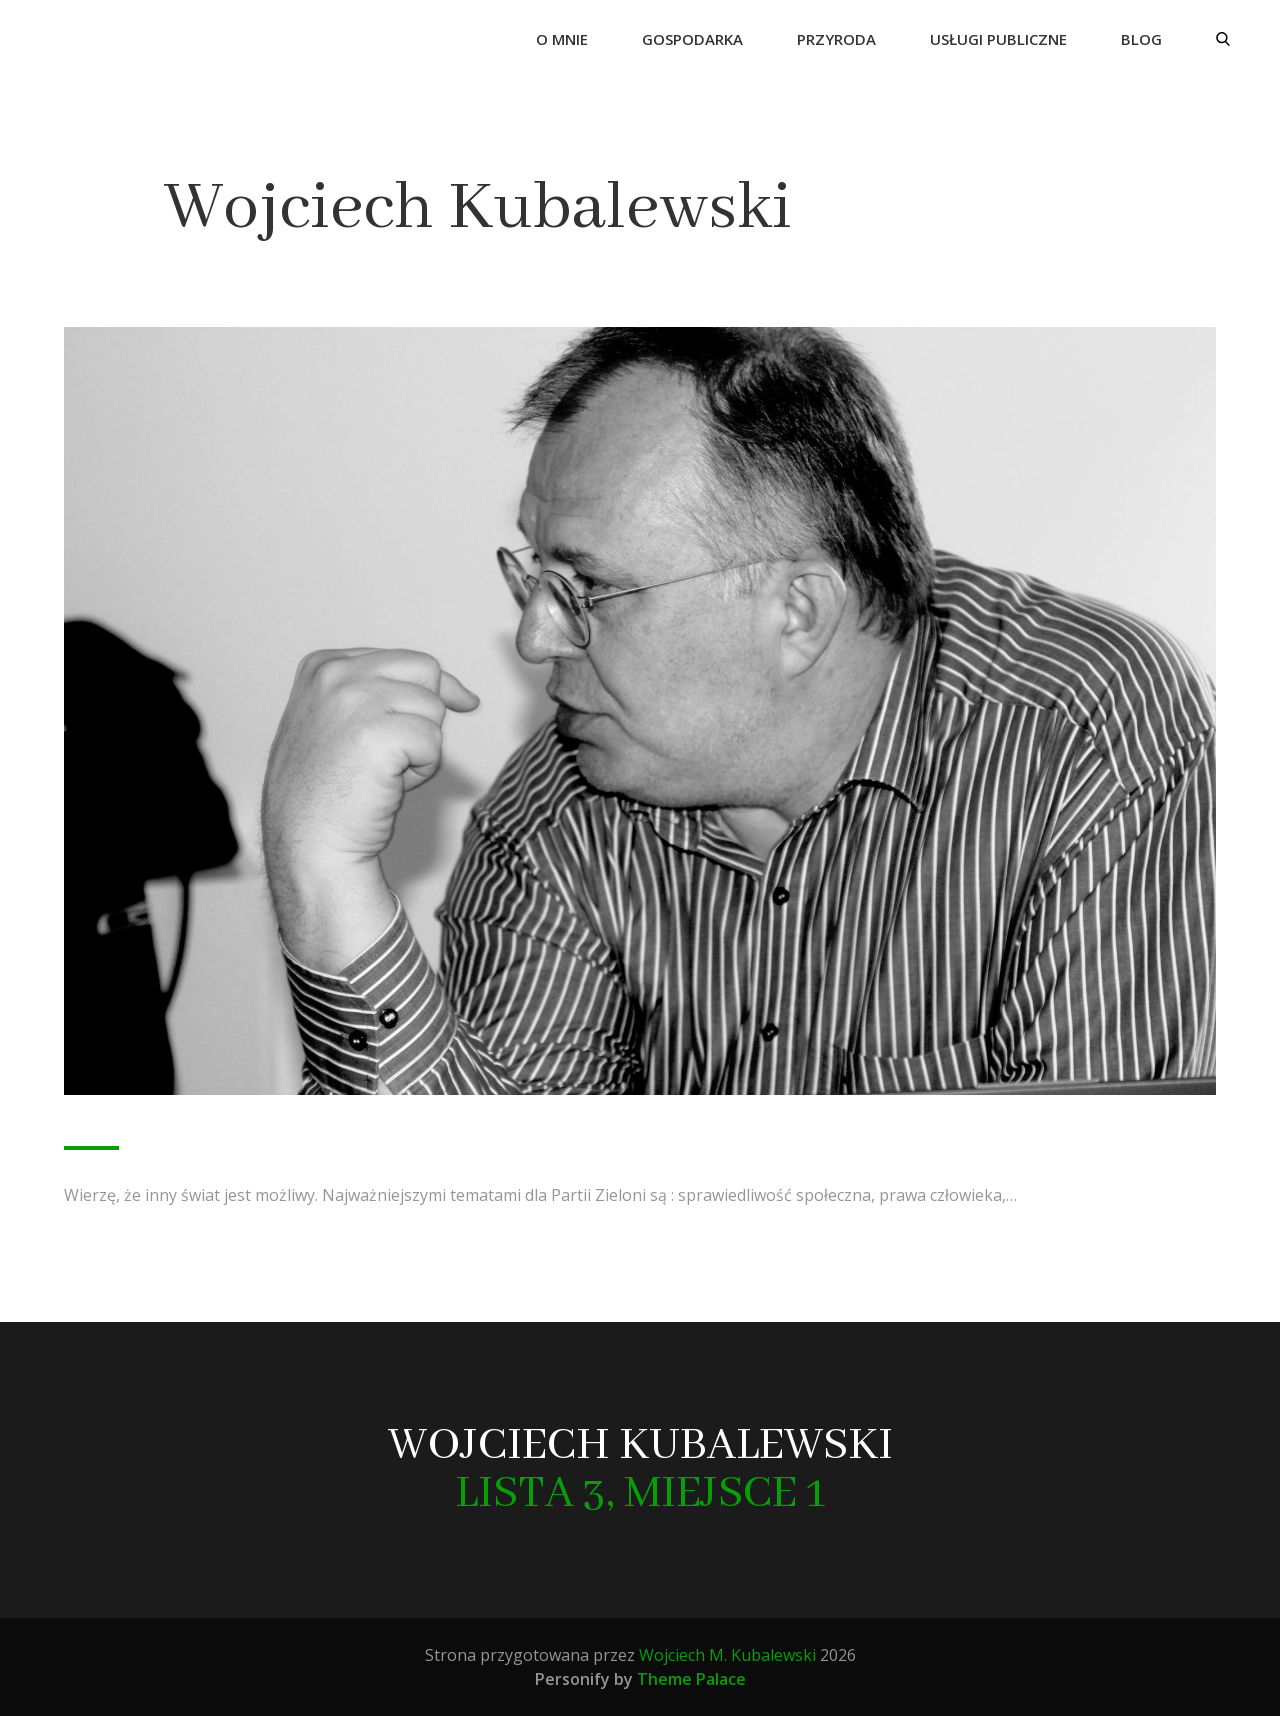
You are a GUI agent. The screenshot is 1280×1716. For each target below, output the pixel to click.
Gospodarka (692, 39)
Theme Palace (691, 1679)
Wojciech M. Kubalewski (727, 1655)
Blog (1141, 39)
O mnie (562, 39)
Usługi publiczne (998, 39)
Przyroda (836, 39)
